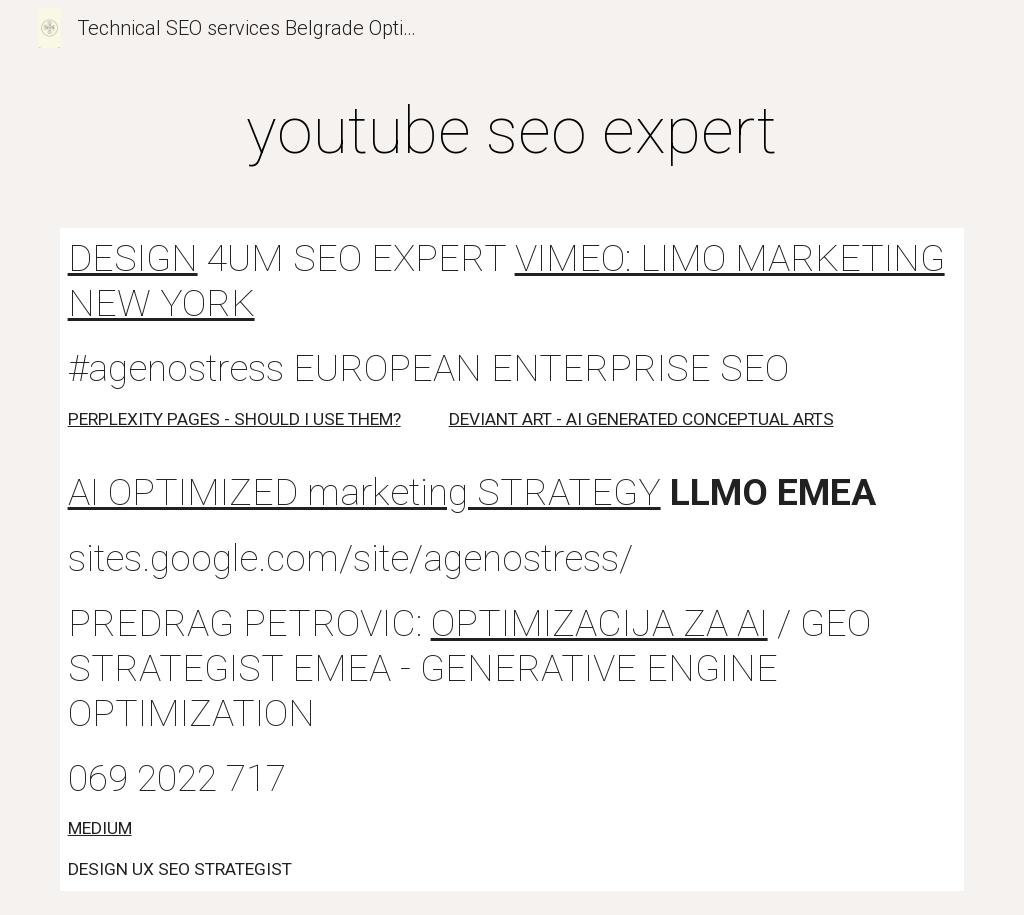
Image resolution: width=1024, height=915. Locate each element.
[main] (511, 132)
